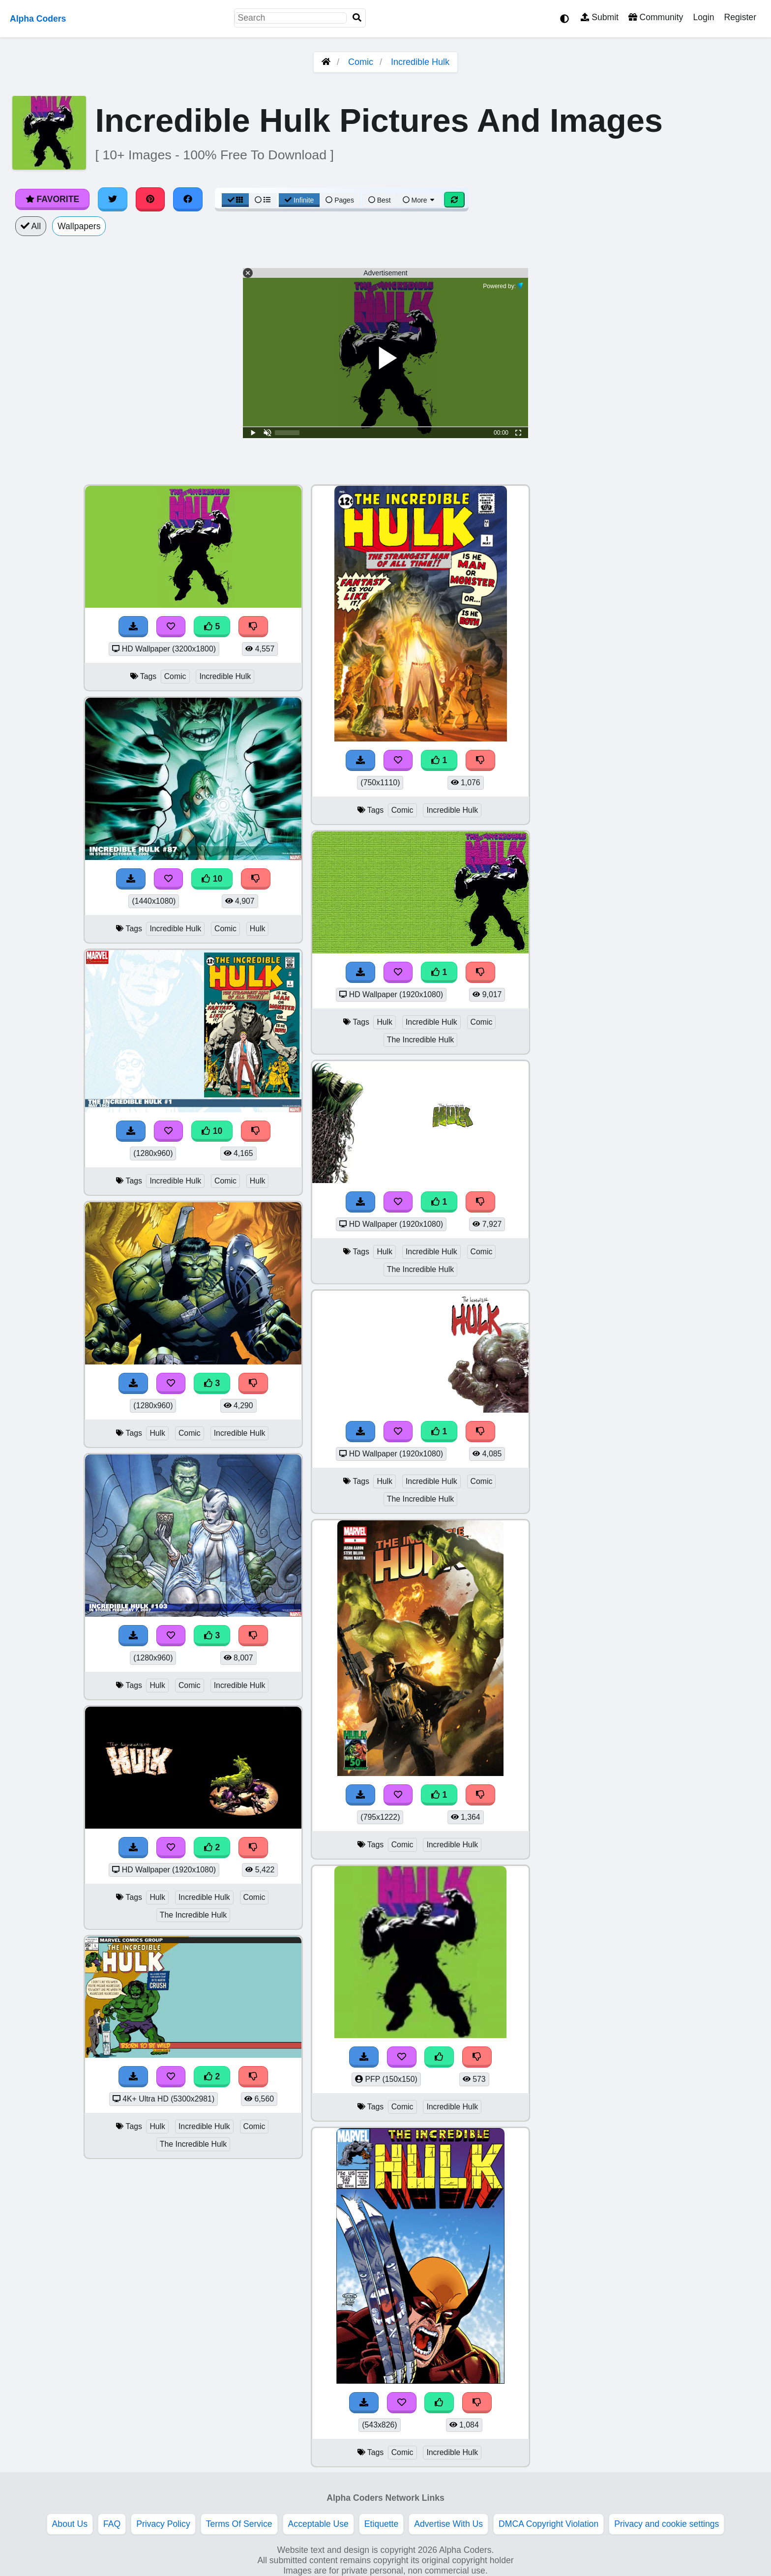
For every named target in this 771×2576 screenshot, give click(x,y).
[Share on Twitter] (112, 199)
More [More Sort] (419, 200)
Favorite (52, 199)
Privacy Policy (163, 2524)
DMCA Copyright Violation (548, 2524)
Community (655, 17)
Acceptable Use (318, 2524)
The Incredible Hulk (193, 1915)
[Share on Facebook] (188, 199)
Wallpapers (79, 226)
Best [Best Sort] (379, 200)
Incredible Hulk (420, 62)
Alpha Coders (38, 19)
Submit (600, 17)
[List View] (262, 200)
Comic (360, 62)
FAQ (111, 2524)
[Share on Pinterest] (150, 199)
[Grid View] (235, 200)
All (31, 226)
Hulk (258, 928)
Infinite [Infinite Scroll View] (299, 200)
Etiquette (381, 2524)
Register (740, 17)
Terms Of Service (239, 2524)
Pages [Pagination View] (340, 200)
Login (703, 17)
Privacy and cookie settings (666, 2524)
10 (212, 879)
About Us (70, 2524)
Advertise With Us (448, 2524)
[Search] (357, 18)
